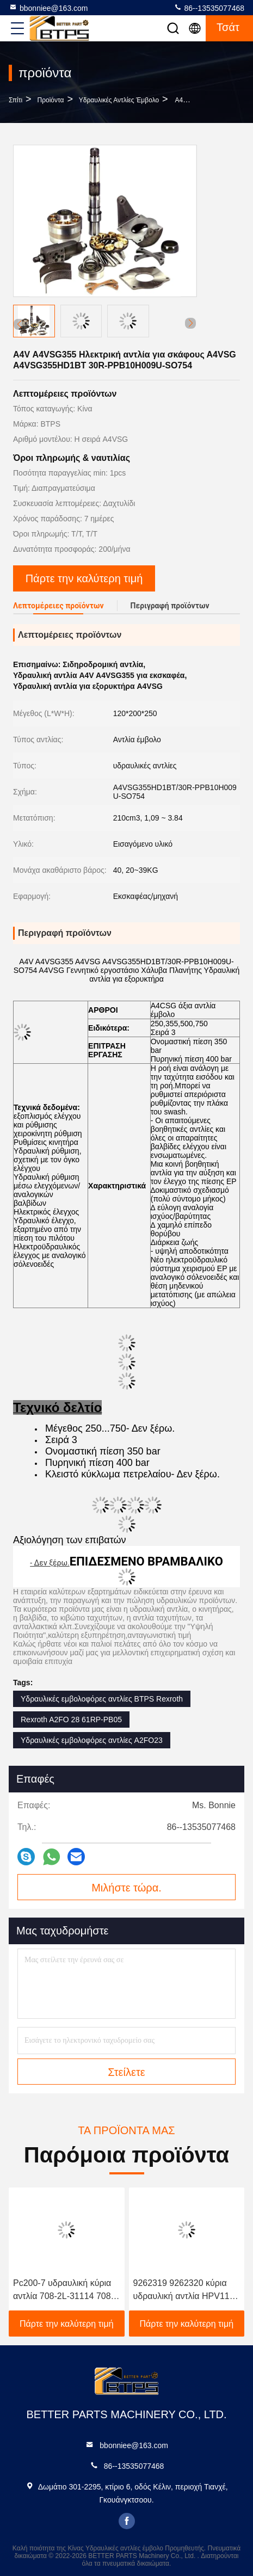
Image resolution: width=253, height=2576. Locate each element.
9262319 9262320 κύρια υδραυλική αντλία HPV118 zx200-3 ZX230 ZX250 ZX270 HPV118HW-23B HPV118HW (184, 2290)
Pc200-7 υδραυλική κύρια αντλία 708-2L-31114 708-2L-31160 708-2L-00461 (63, 2290)
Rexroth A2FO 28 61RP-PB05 (71, 1719)
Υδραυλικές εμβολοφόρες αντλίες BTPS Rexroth (102, 1698)
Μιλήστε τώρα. (126, 1888)
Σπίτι (15, 100)
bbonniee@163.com (48, 8)
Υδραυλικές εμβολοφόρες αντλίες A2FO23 (92, 1740)
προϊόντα (51, 100)
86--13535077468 (209, 8)
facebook (127, 2521)
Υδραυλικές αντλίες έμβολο (119, 100)
